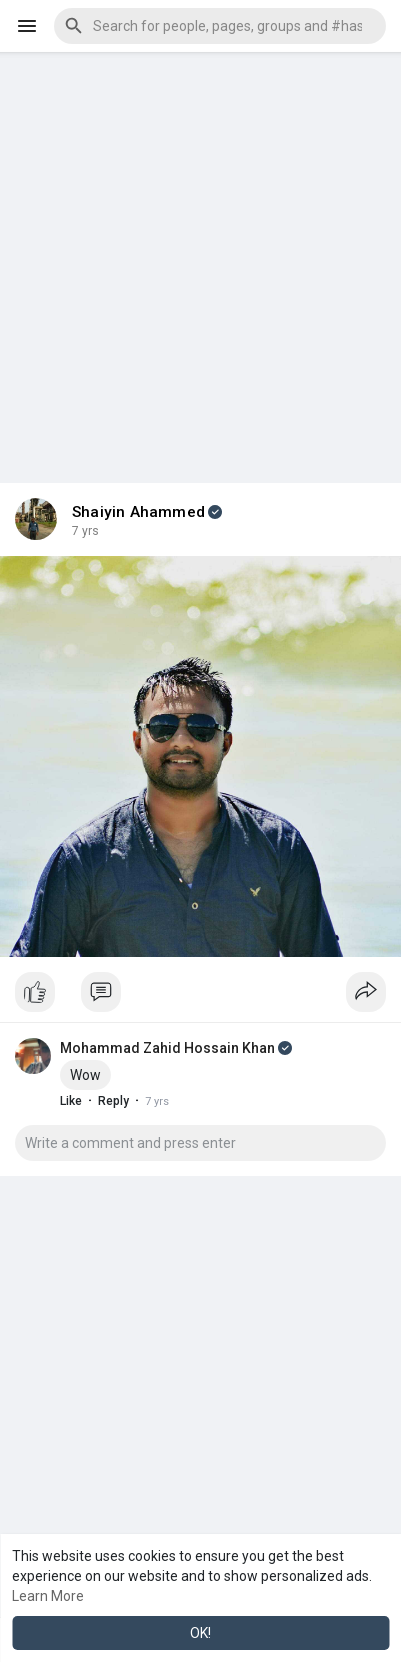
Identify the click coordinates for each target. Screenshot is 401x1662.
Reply (113, 1101)
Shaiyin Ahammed (138, 512)
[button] (220, 26)
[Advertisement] (200, 252)
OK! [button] (200, 1633)
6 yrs (85, 531)
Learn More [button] (48, 1596)
